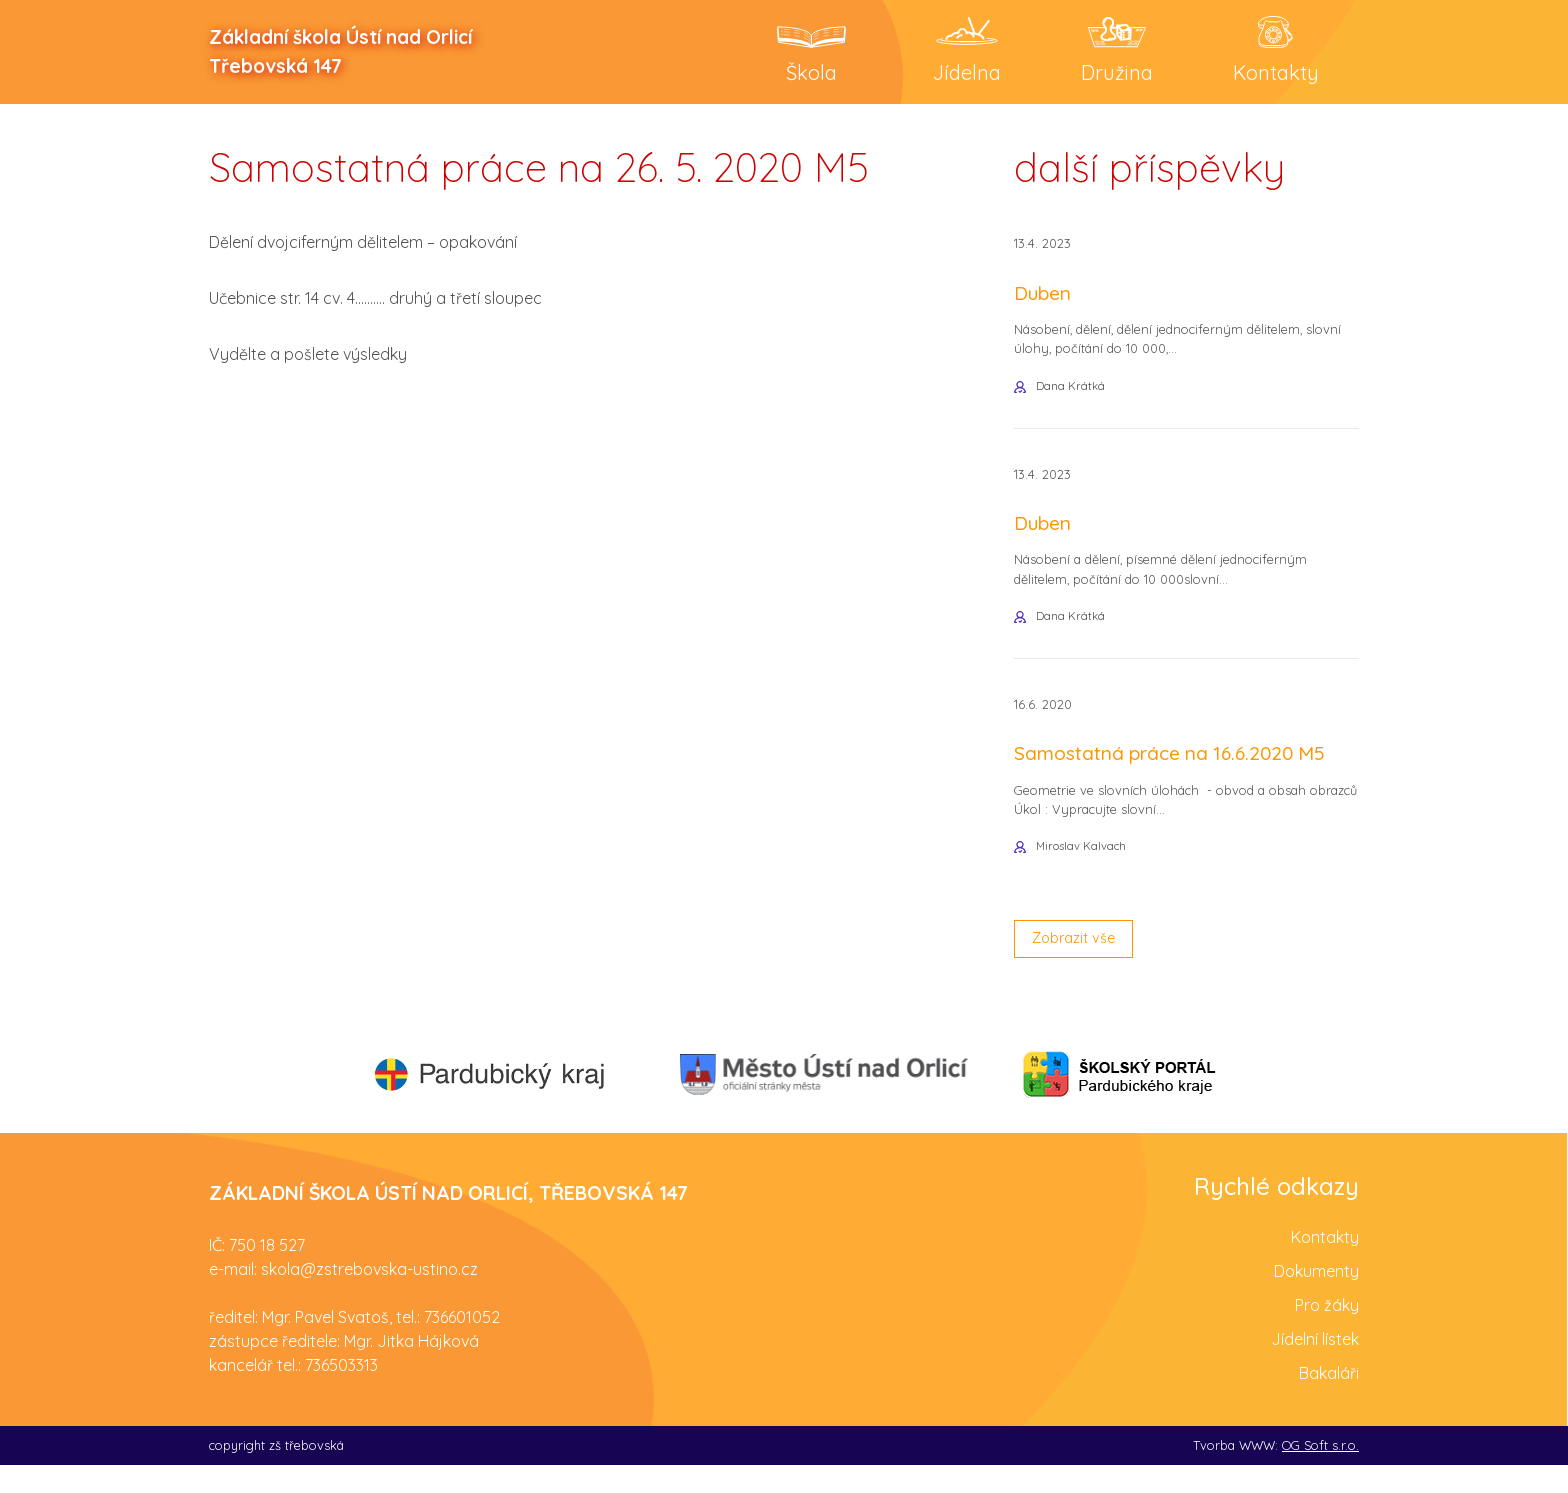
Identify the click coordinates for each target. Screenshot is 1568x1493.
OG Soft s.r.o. (1320, 1472)
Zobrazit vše (1080, 964)
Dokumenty (1316, 1298)
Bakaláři (1329, 1400)
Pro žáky (1327, 1332)
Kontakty (1325, 1264)
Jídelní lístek (1315, 1366)
